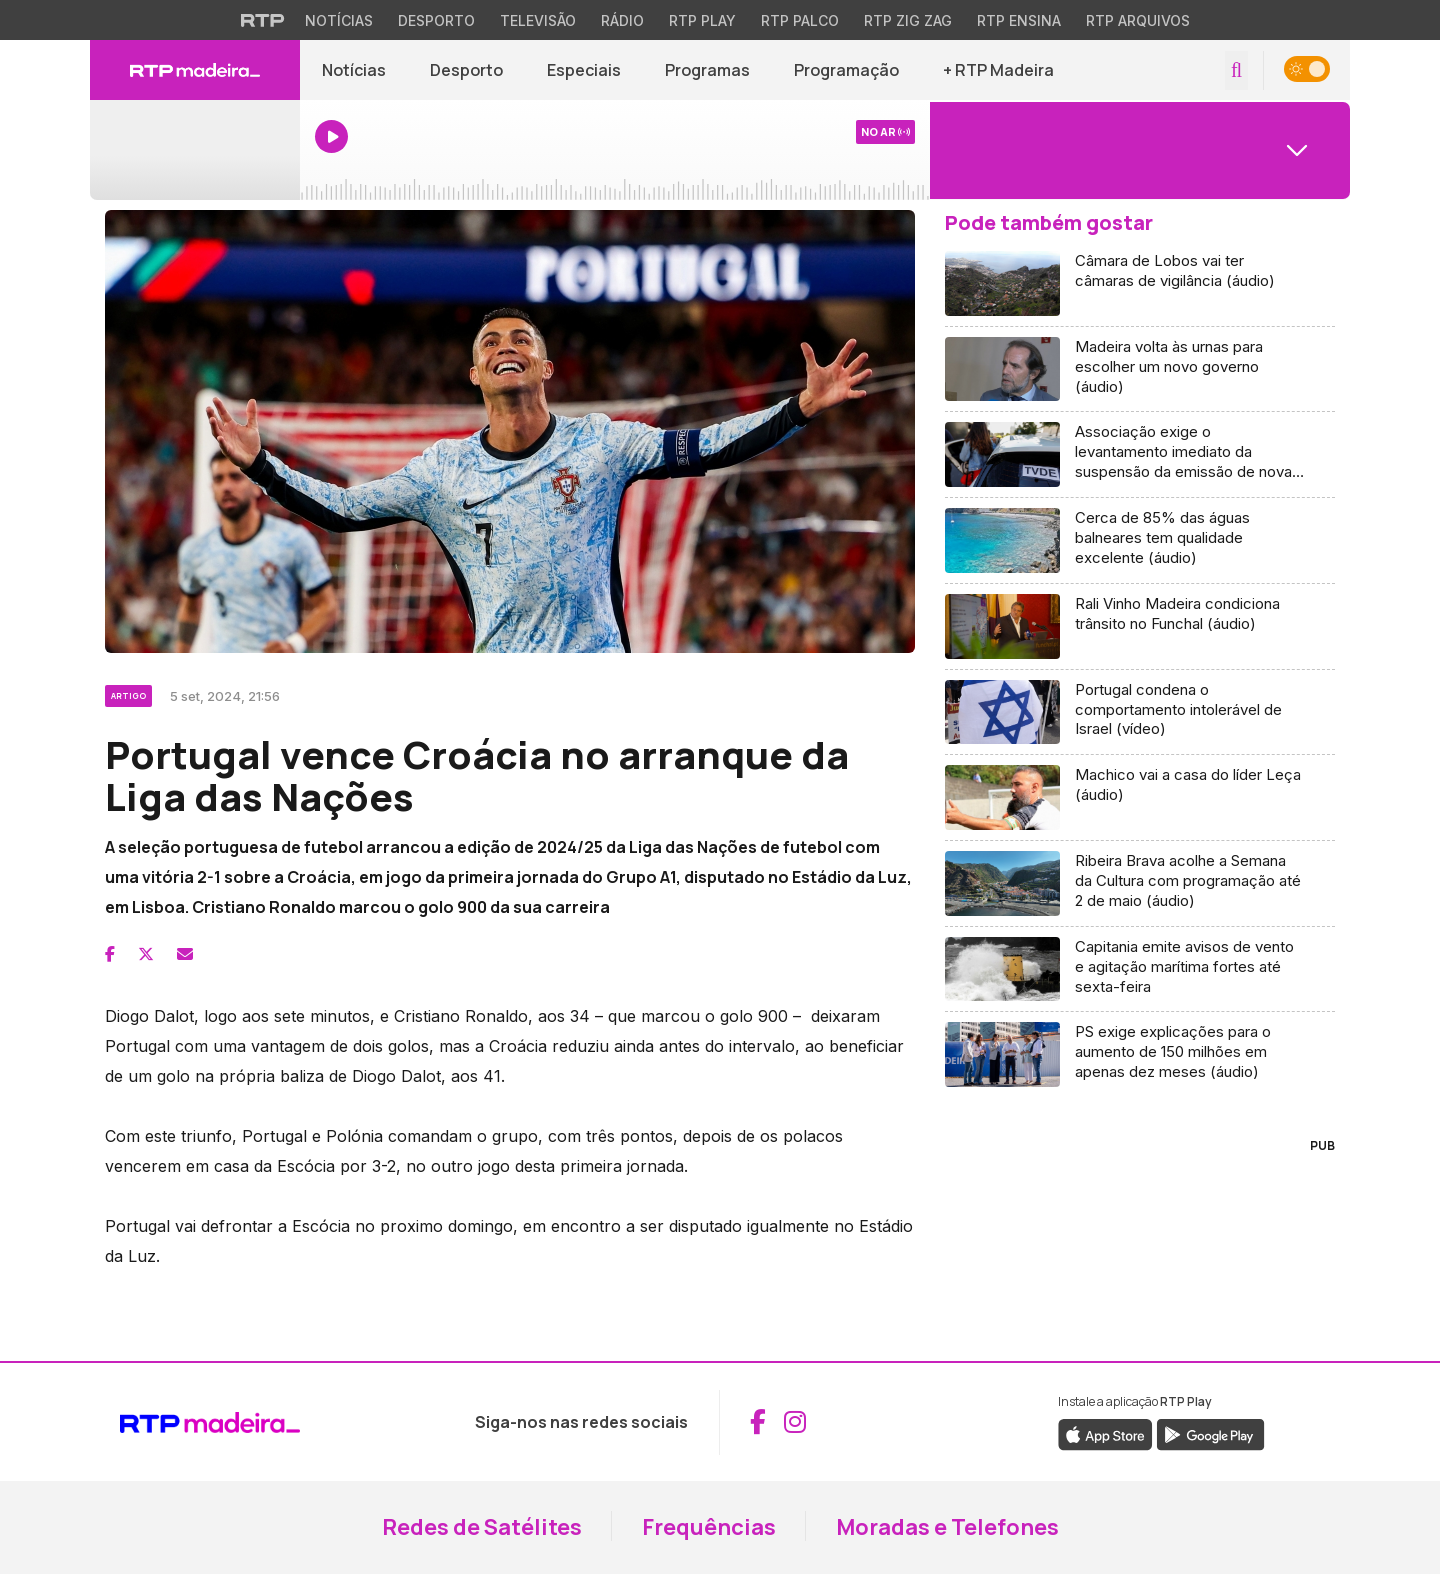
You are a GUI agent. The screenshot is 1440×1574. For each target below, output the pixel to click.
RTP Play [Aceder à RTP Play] (702, 20)
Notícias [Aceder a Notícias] (354, 70)
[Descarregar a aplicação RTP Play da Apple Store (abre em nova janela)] (1105, 1433)
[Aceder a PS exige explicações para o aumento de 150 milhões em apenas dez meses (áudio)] (1140, 1054)
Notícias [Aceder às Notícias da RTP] (339, 20)
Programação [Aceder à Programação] (846, 70)
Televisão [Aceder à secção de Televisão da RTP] (538, 20)
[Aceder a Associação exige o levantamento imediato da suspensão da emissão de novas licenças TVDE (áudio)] (1140, 455)
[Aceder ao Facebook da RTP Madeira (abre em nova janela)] (758, 1422)
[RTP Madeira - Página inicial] (195, 70)
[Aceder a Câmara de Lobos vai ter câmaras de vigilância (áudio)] (1140, 284)
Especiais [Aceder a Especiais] (584, 70)
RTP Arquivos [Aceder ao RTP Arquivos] (1138, 20)
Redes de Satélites (482, 1527)
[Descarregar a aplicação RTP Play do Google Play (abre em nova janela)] (1210, 1433)
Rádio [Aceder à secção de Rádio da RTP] (622, 20)
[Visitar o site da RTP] (263, 20)
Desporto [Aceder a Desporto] (466, 70)
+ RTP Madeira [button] (998, 70)
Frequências (709, 1527)
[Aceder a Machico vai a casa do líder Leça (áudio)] (1140, 798)
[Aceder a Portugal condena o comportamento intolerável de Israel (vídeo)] (1140, 713)
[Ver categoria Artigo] (130, 693)
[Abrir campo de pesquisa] (1236, 70)
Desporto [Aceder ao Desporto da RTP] (436, 20)
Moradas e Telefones (947, 1527)
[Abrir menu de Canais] (1140, 150)
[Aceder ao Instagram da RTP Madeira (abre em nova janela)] (795, 1422)
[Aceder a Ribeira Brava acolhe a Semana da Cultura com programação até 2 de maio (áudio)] (1140, 884)
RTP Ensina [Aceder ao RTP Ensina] (1019, 20)
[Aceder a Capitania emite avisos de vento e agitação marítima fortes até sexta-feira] (1140, 970)
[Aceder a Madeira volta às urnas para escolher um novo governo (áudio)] (1140, 370)
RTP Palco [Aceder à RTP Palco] (800, 20)
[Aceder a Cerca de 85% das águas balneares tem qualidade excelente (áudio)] (1140, 541)
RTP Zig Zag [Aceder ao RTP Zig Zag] (908, 20)
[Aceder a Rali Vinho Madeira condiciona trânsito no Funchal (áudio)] (1140, 627)
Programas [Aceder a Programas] (707, 70)
